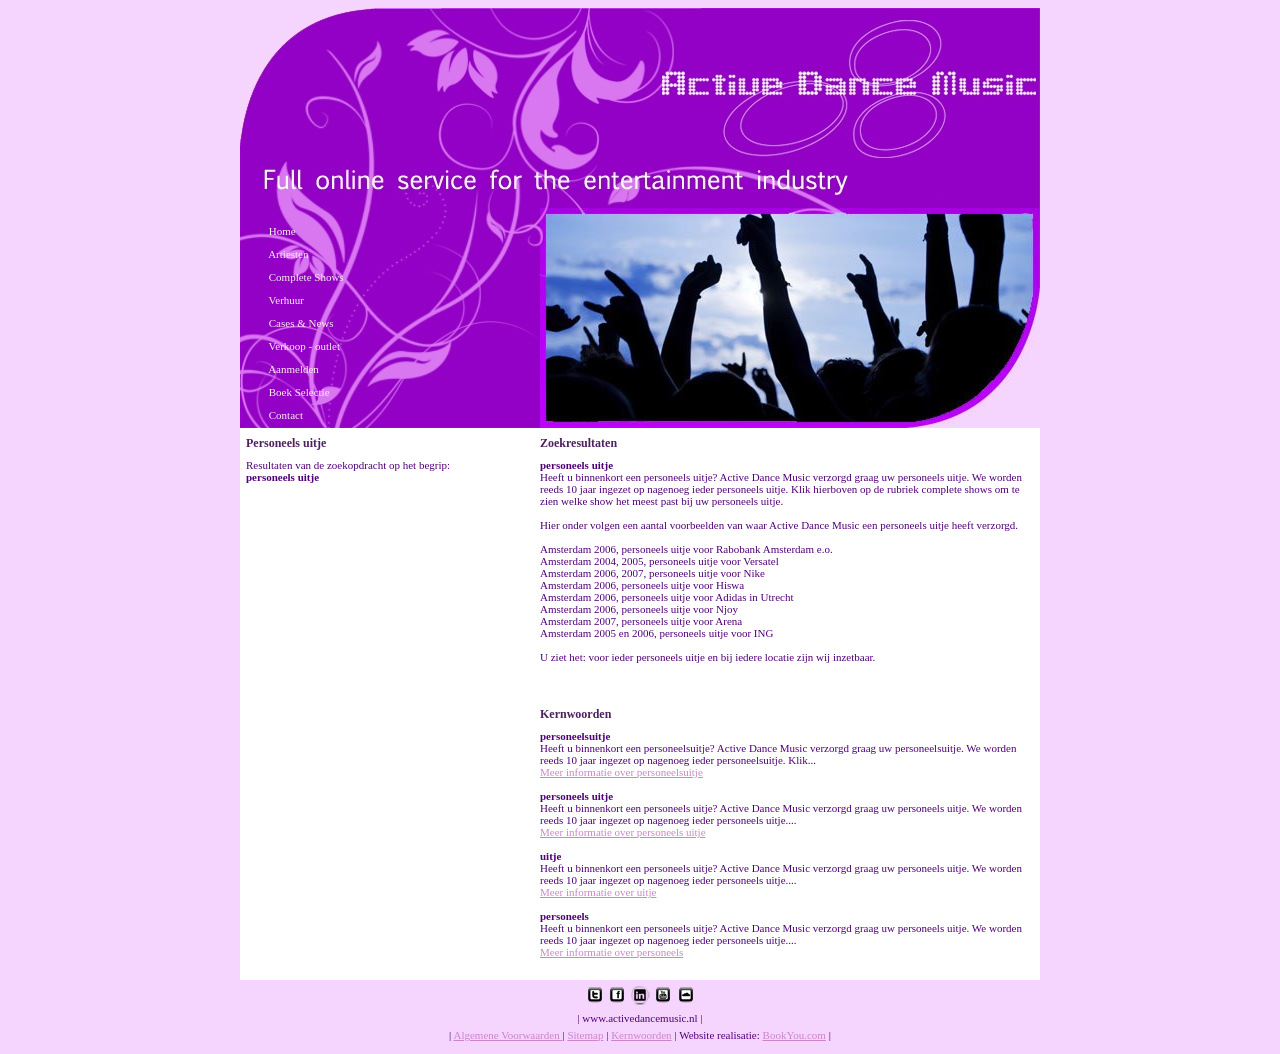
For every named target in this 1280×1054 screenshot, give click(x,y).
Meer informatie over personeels (611, 952)
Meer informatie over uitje (598, 892)
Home (282, 231)
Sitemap (585, 1035)
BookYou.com (794, 1035)
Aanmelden (293, 369)
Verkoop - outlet (304, 346)
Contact (286, 415)
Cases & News (301, 323)
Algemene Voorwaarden (507, 1035)
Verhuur (286, 300)
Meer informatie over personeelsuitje (621, 772)
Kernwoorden (641, 1035)
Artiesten (288, 254)
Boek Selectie (299, 392)
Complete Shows (306, 277)
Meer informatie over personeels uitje (623, 832)
